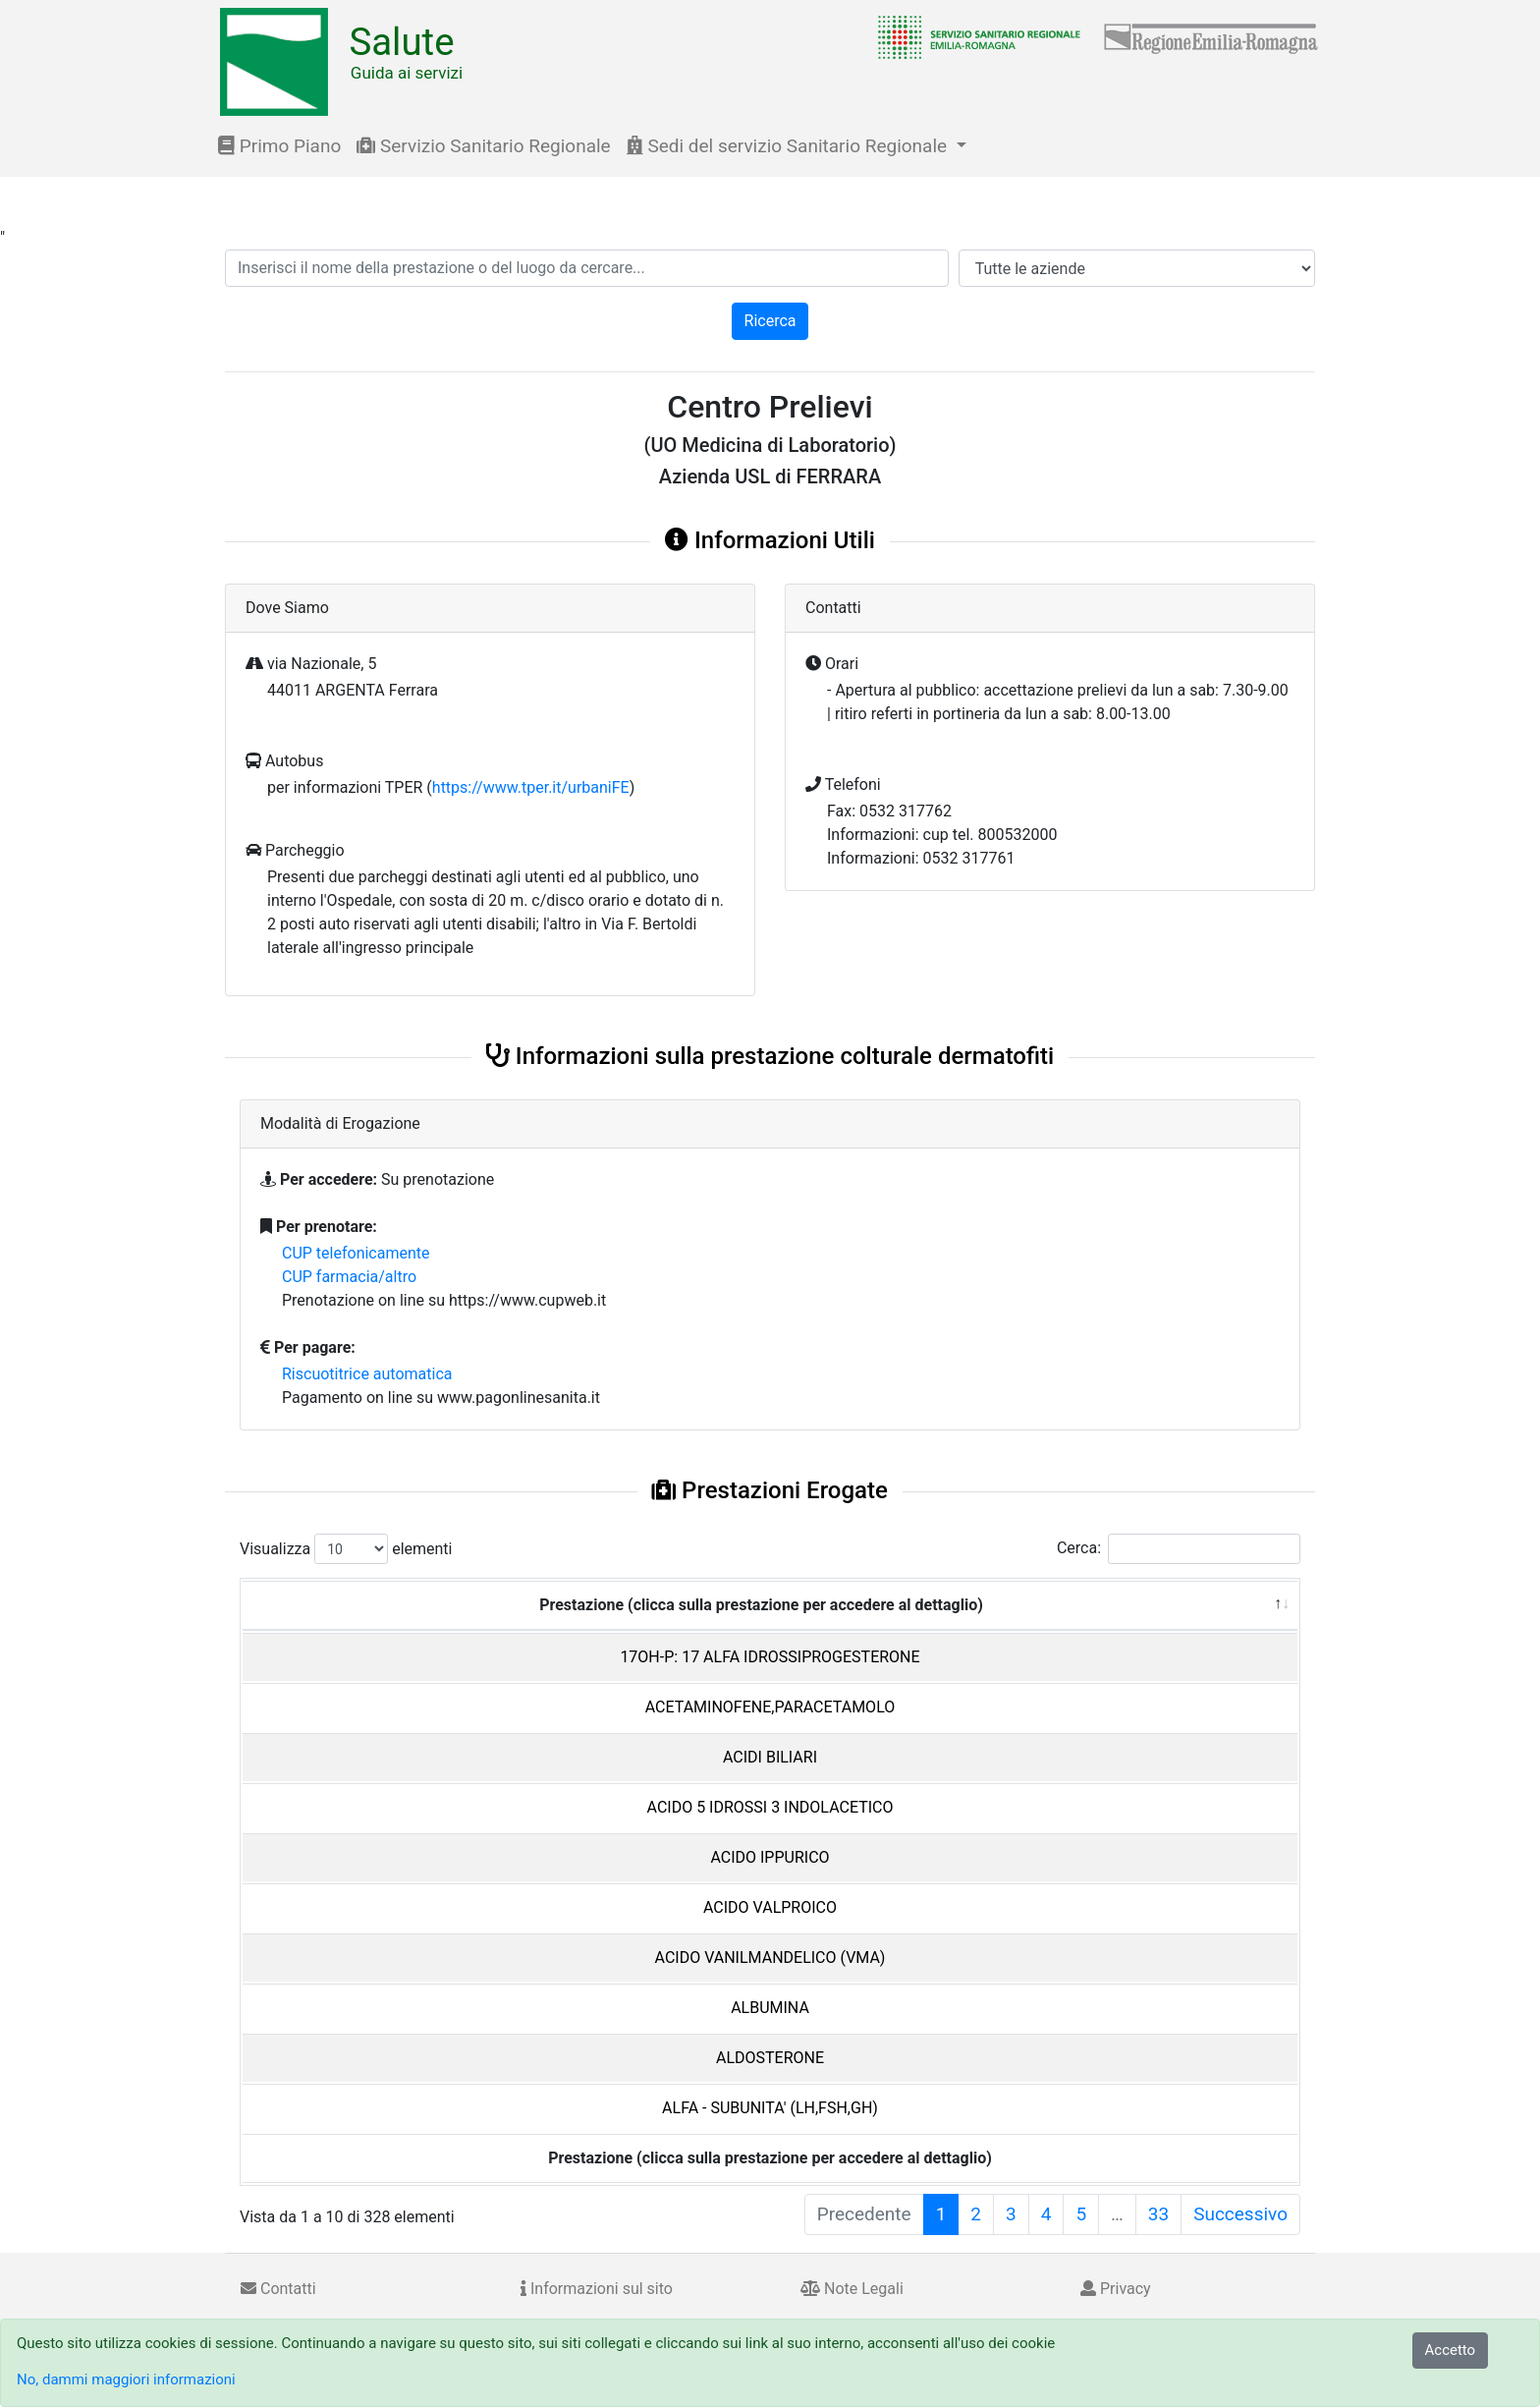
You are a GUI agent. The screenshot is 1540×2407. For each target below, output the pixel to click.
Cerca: (1178, 1549)
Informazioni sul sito (597, 2288)
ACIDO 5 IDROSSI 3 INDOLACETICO (770, 1807)
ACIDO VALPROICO (770, 1907)
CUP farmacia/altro (349, 1276)
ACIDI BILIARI (770, 1757)
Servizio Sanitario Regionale (483, 146)
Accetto (1450, 2350)
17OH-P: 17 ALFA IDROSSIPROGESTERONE (769, 1657)
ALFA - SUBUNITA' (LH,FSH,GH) (770, 2108)
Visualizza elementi (346, 1549)
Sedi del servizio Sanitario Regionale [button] (789, 146)
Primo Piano (279, 146)
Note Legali (852, 2288)
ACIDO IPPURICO (769, 1857)
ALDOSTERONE (770, 2057)
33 (1158, 2214)
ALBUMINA (770, 2007)
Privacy (1115, 2288)
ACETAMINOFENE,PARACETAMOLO (770, 1707)
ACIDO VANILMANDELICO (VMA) (770, 1957)
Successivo (1240, 2214)
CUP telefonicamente (356, 1253)
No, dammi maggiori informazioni (126, 2379)
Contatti (278, 2288)
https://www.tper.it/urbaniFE (531, 787)
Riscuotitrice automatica (367, 1374)
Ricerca (770, 320)
